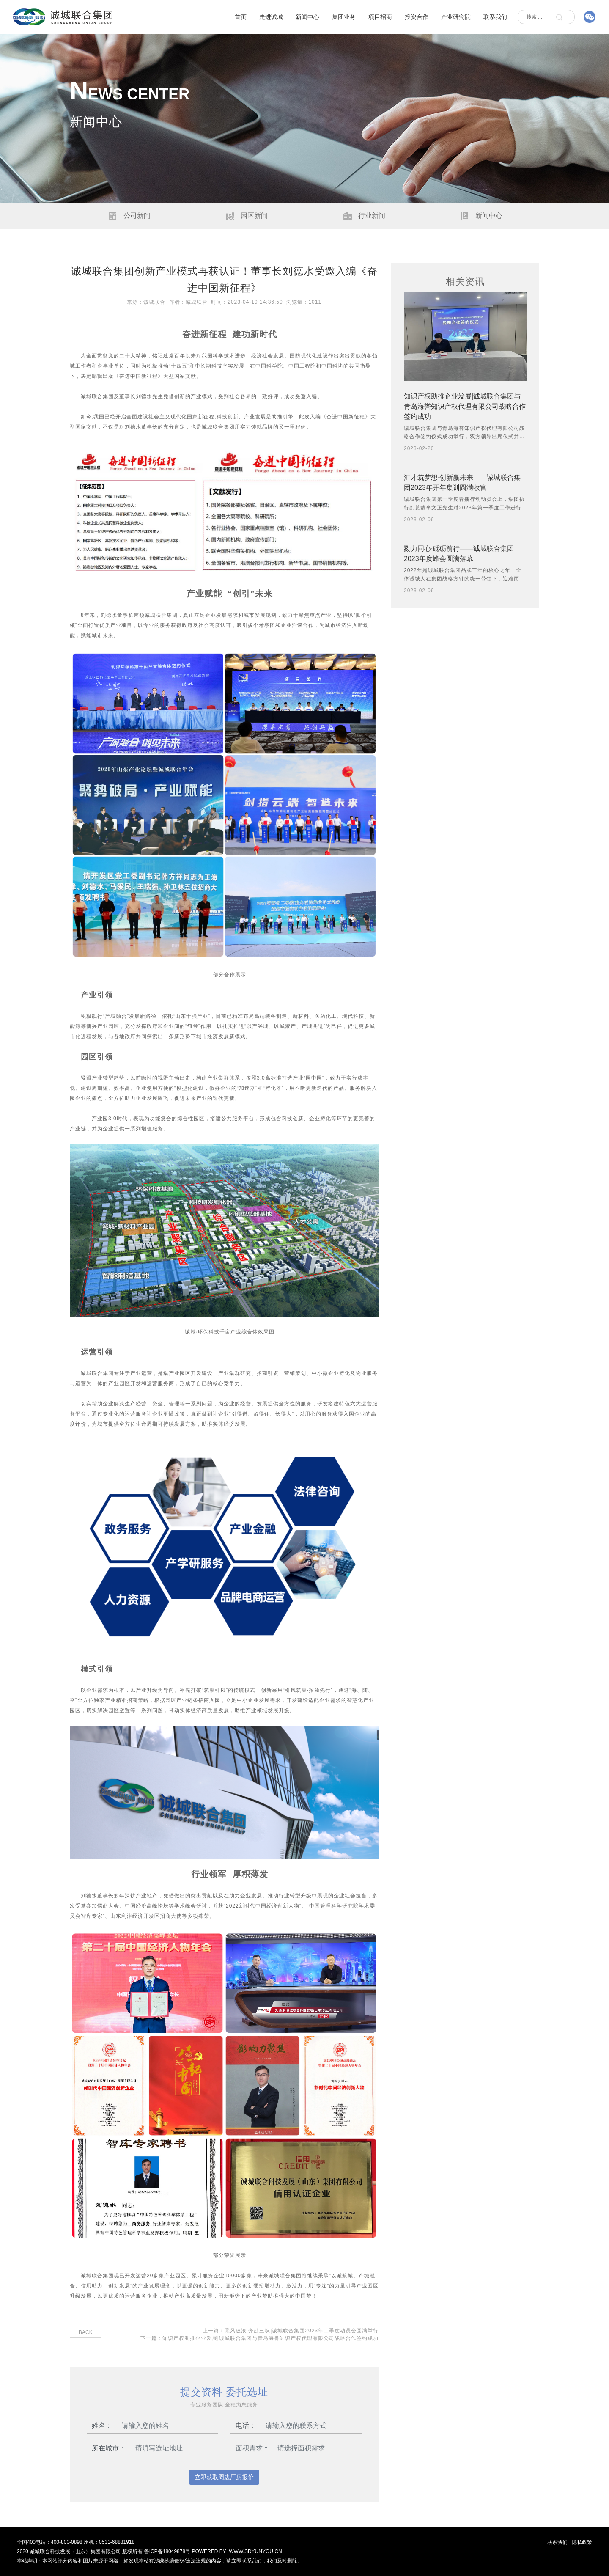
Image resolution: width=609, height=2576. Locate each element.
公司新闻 (129, 216)
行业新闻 (363, 216)
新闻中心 (307, 17)
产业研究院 (456, 17)
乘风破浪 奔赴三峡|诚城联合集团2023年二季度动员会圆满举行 (302, 2331)
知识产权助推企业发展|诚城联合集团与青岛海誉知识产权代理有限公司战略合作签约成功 (270, 2338)
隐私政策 (582, 2542)
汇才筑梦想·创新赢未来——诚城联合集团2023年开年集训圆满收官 (462, 482)
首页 (241, 17)
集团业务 (344, 17)
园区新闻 (246, 216)
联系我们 (495, 17)
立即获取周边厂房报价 (224, 2477)
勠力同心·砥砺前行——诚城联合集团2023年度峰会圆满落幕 (459, 553)
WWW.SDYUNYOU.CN (255, 2551)
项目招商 (380, 17)
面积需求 (249, 2448)
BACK (86, 2332)
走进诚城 (271, 17)
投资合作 (416, 17)
